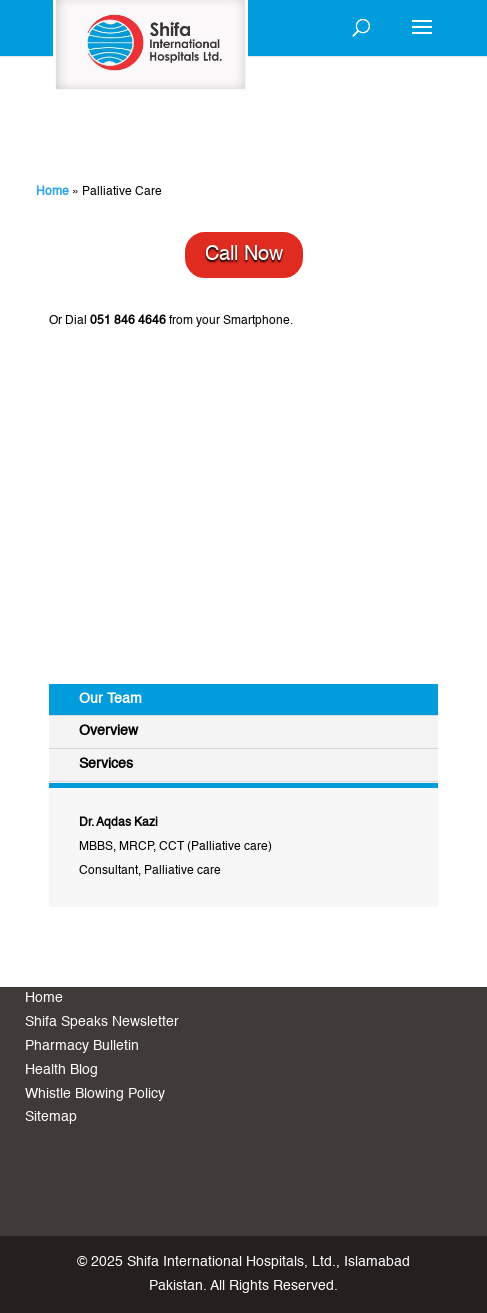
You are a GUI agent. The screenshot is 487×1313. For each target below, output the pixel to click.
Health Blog (61, 1070)
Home (52, 192)
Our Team (110, 699)
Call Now (244, 255)
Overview (108, 731)
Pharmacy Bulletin (82, 1046)
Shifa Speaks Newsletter (102, 1022)
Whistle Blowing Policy (95, 1094)
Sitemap (51, 1117)
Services (106, 764)
